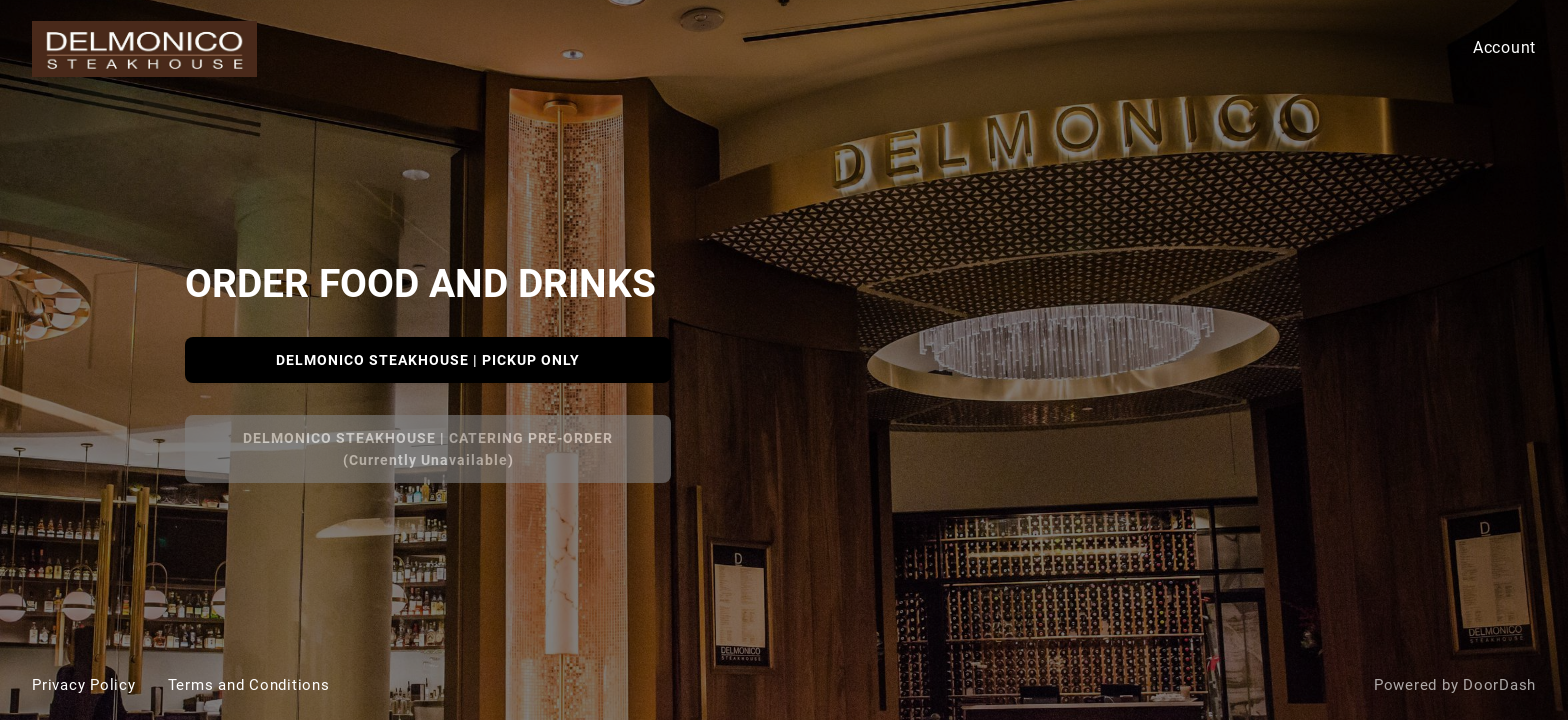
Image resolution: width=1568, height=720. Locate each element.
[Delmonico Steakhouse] (784, 360)
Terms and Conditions (249, 685)
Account (1504, 47)
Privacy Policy (84, 685)
